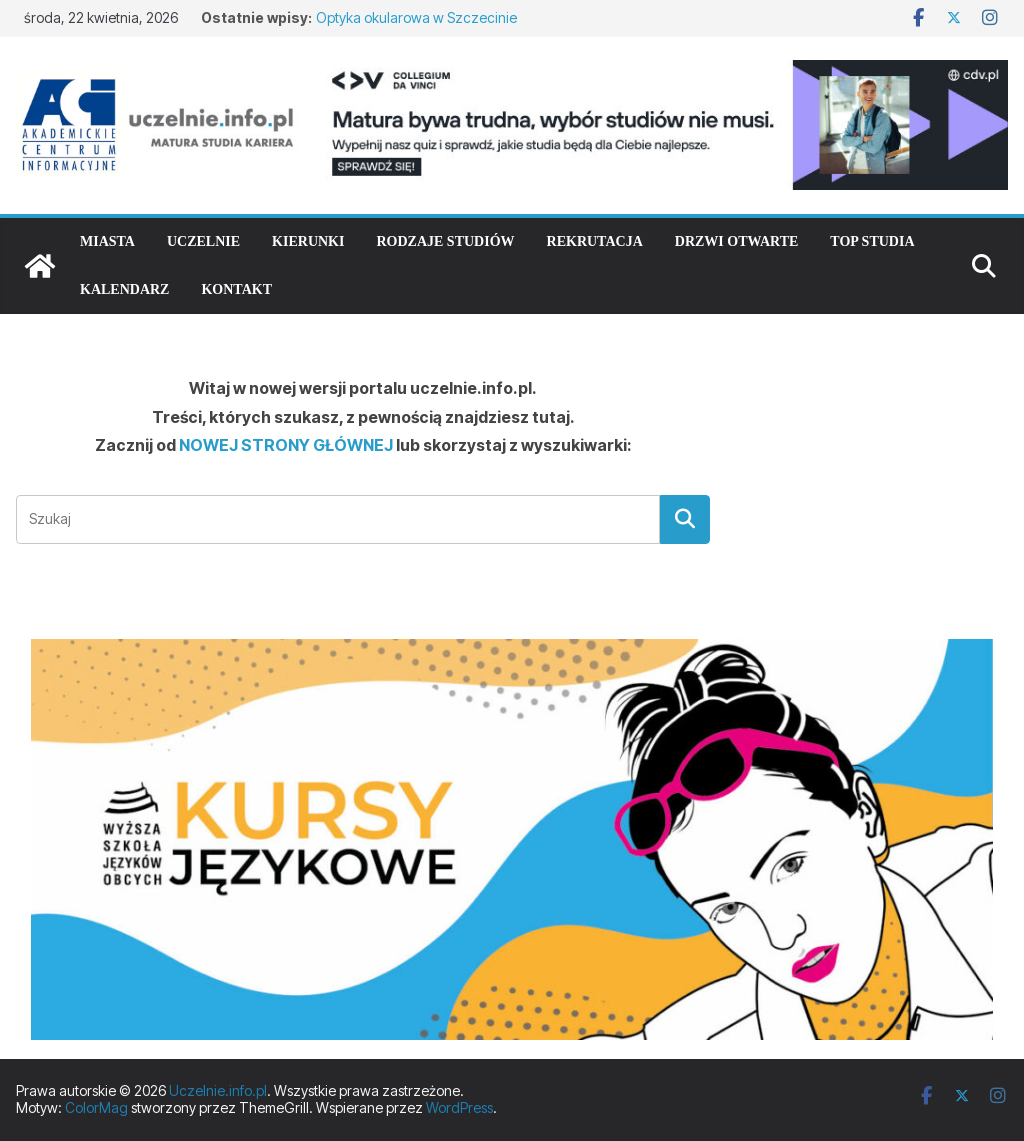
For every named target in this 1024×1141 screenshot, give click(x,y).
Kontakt (236, 289)
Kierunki (308, 241)
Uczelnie (203, 241)
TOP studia (872, 241)
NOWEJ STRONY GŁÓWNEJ (286, 445)
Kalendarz (124, 289)
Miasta (107, 241)
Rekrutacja (595, 241)
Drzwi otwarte (737, 241)
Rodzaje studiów (445, 241)
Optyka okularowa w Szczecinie (416, 17)
